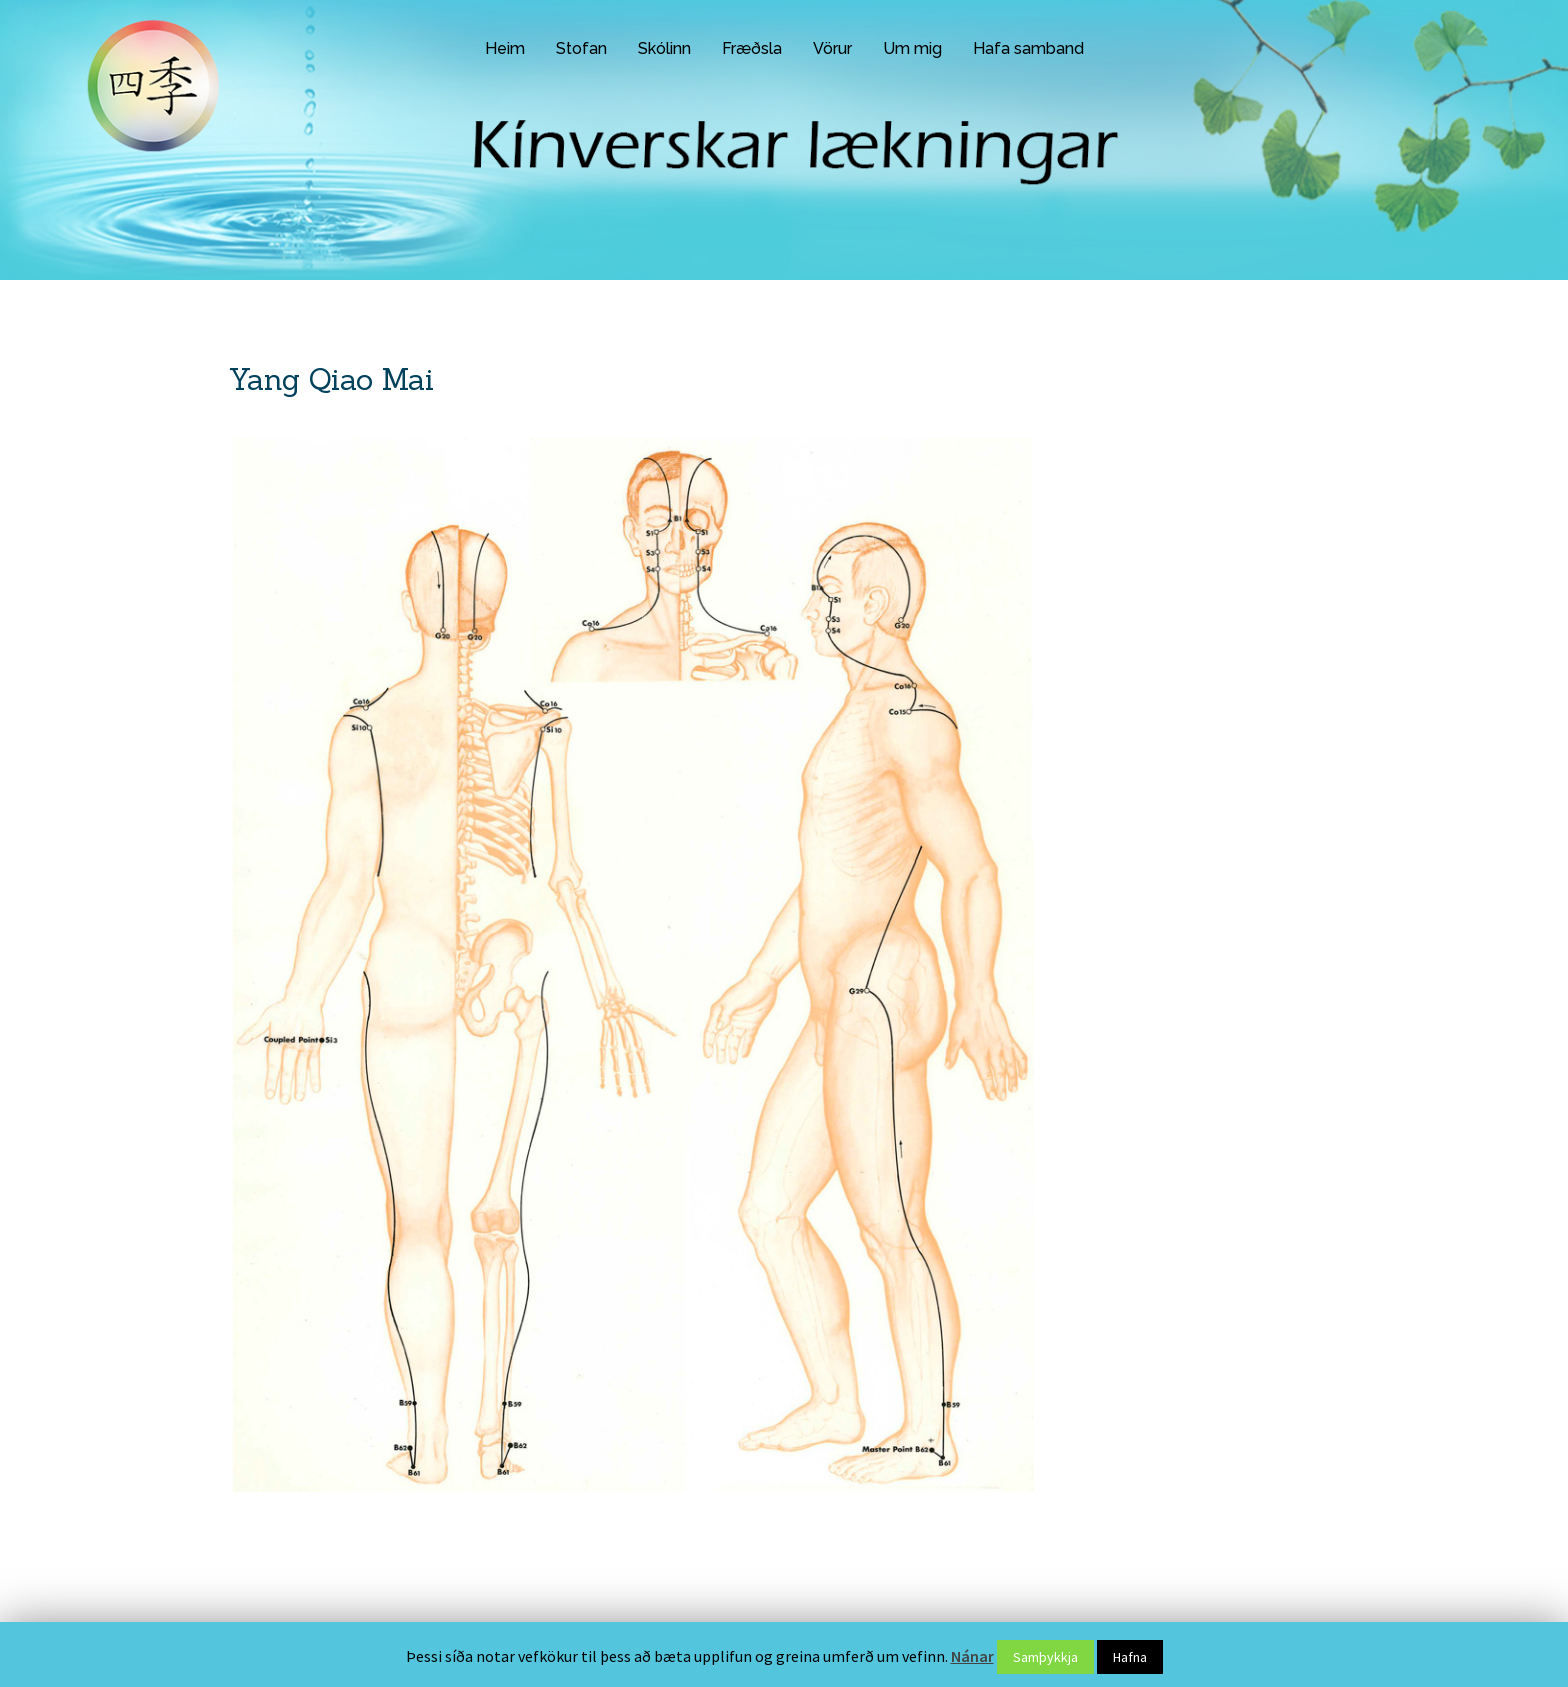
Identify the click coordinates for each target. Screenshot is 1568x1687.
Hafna (1130, 1657)
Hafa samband (1028, 48)
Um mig (912, 48)
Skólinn (664, 48)
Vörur (832, 48)
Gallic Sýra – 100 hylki (1147, 415)
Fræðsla (752, 48)
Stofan (581, 48)
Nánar (972, 1656)
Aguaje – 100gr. (1129, 483)
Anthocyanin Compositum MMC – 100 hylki (1207, 516)
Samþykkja (1045, 1657)
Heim (505, 48)
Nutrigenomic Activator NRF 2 (1171, 449)
